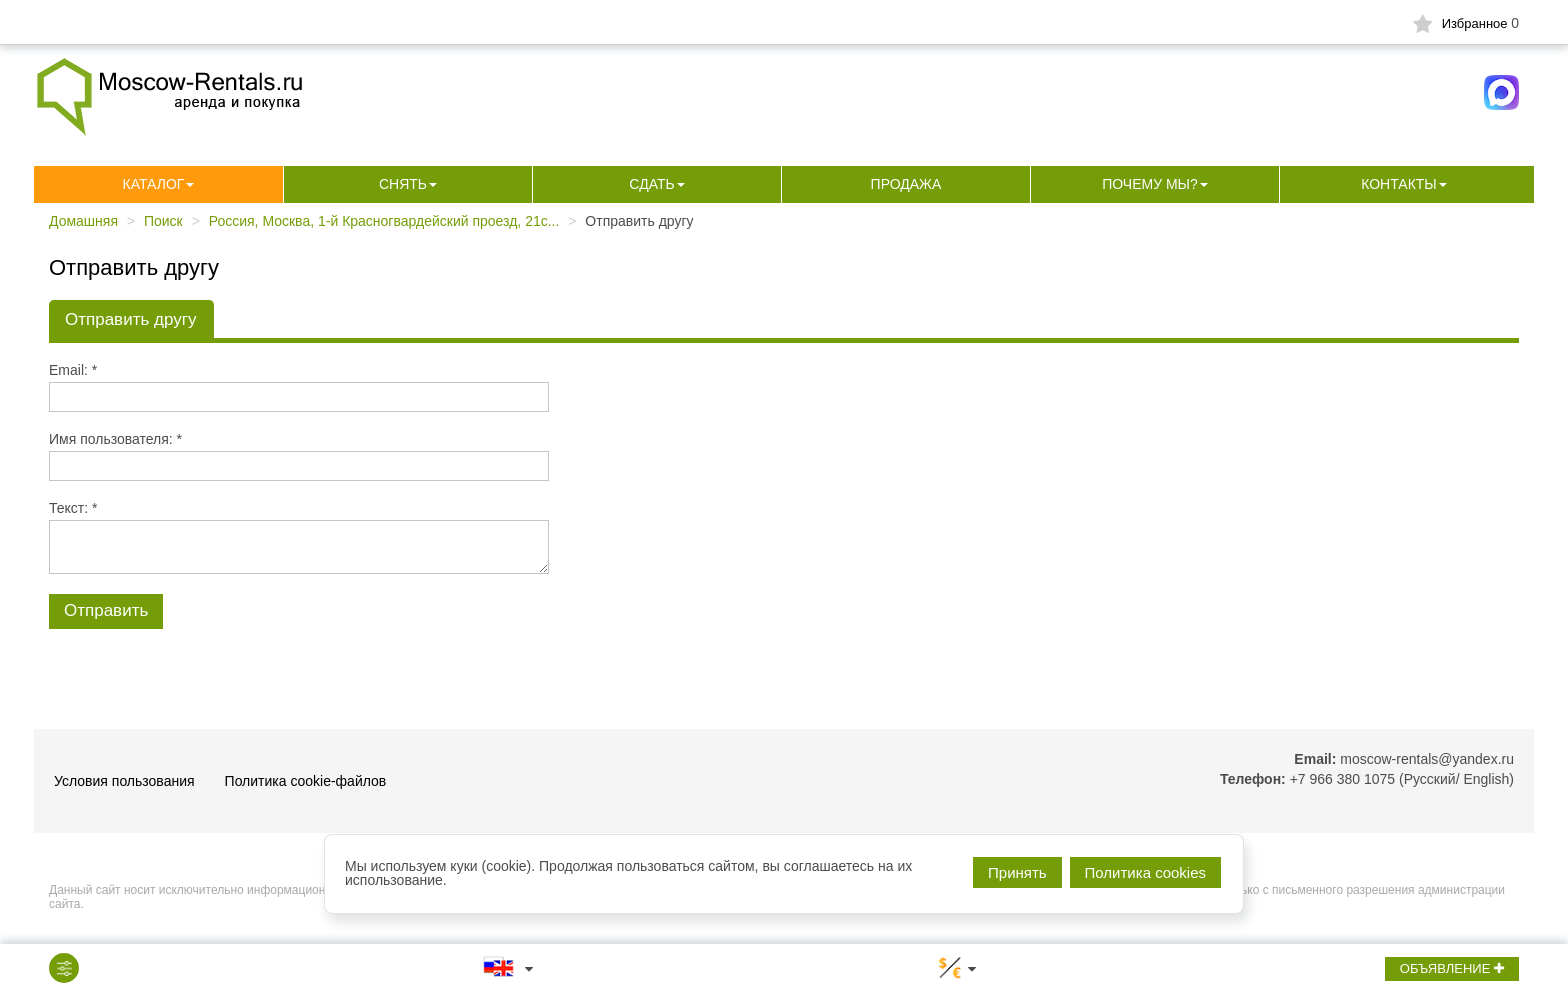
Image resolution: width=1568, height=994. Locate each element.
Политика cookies (1145, 872)
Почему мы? (1150, 184)
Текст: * (73, 508)
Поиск (163, 221)
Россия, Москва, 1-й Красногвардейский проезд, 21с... (384, 221)
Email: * (73, 370)
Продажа (906, 184)
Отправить (106, 610)
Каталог (154, 184)
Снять (403, 184)
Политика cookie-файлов (306, 781)
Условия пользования (124, 781)
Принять (1017, 872)
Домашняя (83, 221)
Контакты (1399, 184)
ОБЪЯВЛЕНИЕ (1452, 968)
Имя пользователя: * (115, 439)
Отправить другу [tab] (130, 319)
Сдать (651, 184)
